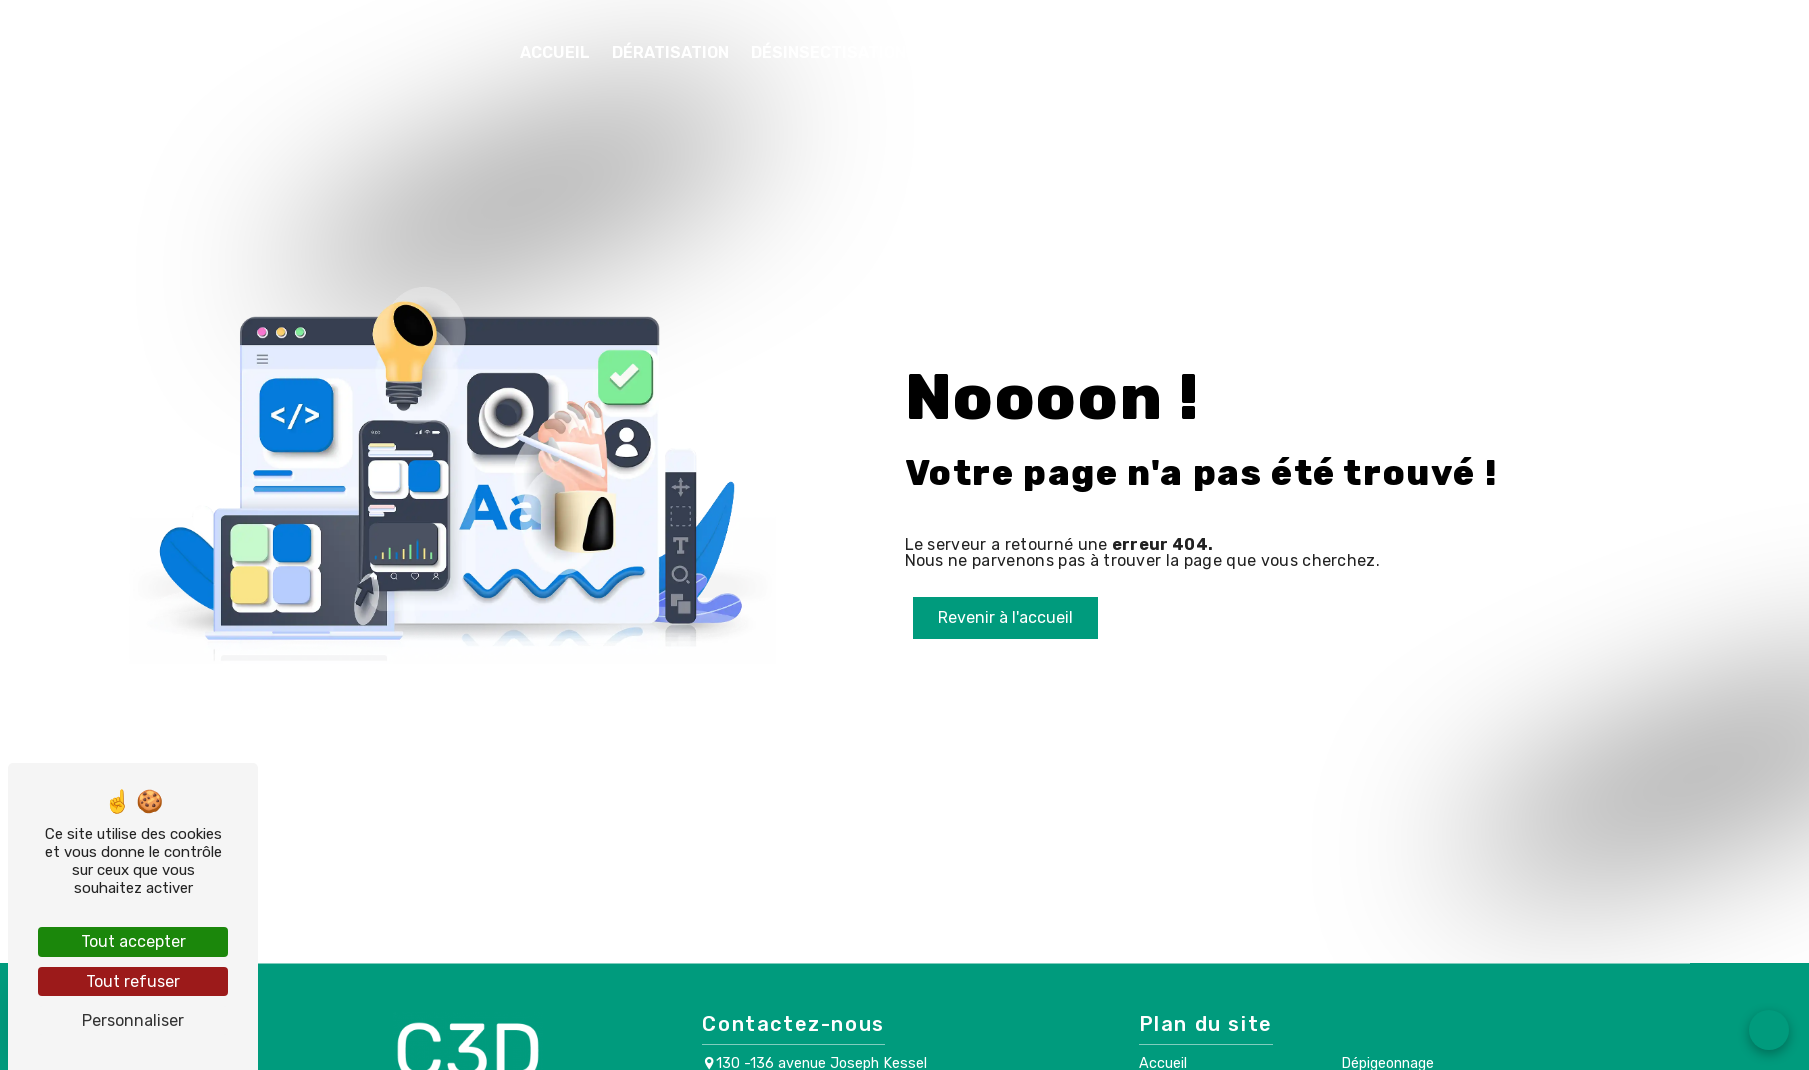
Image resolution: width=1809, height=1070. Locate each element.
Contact (1251, 52)
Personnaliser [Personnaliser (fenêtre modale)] (133, 1020)
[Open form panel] (1769, 1030)
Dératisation (670, 52)
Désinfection (1132, 52)
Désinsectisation (828, 52)
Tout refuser (133, 981)
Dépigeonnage (990, 52)
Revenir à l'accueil (1005, 617)
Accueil (555, 52)
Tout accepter (133, 941)
